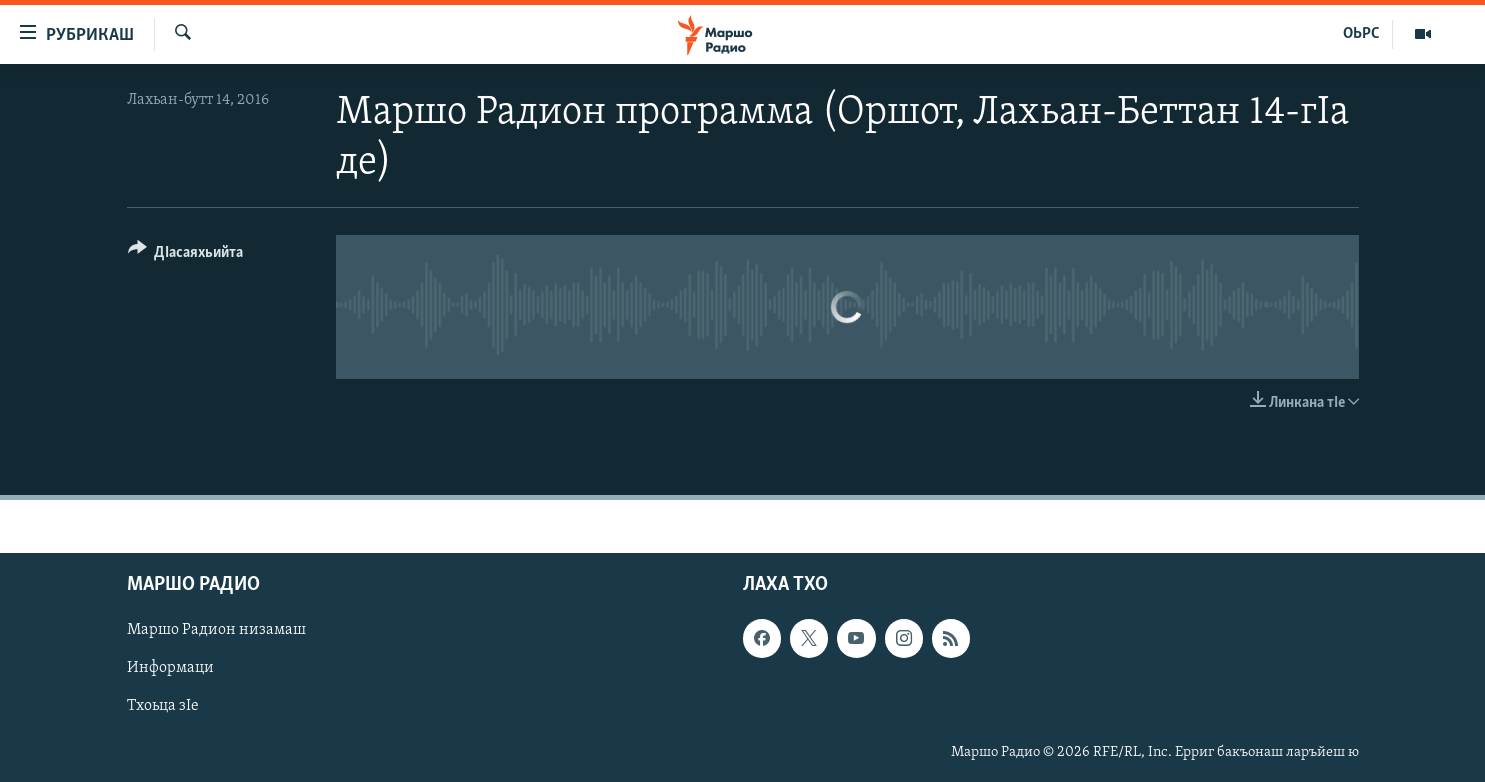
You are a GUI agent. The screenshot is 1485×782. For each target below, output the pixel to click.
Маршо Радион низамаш (216, 630)
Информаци (170, 668)
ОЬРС (1361, 34)
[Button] (186, 255)
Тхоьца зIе (163, 706)
